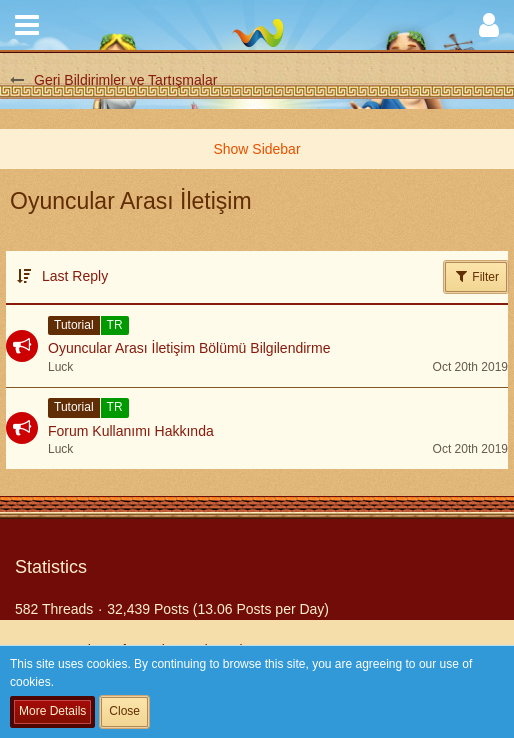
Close (124, 711)
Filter (476, 276)
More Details (52, 711)
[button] (27, 25)
